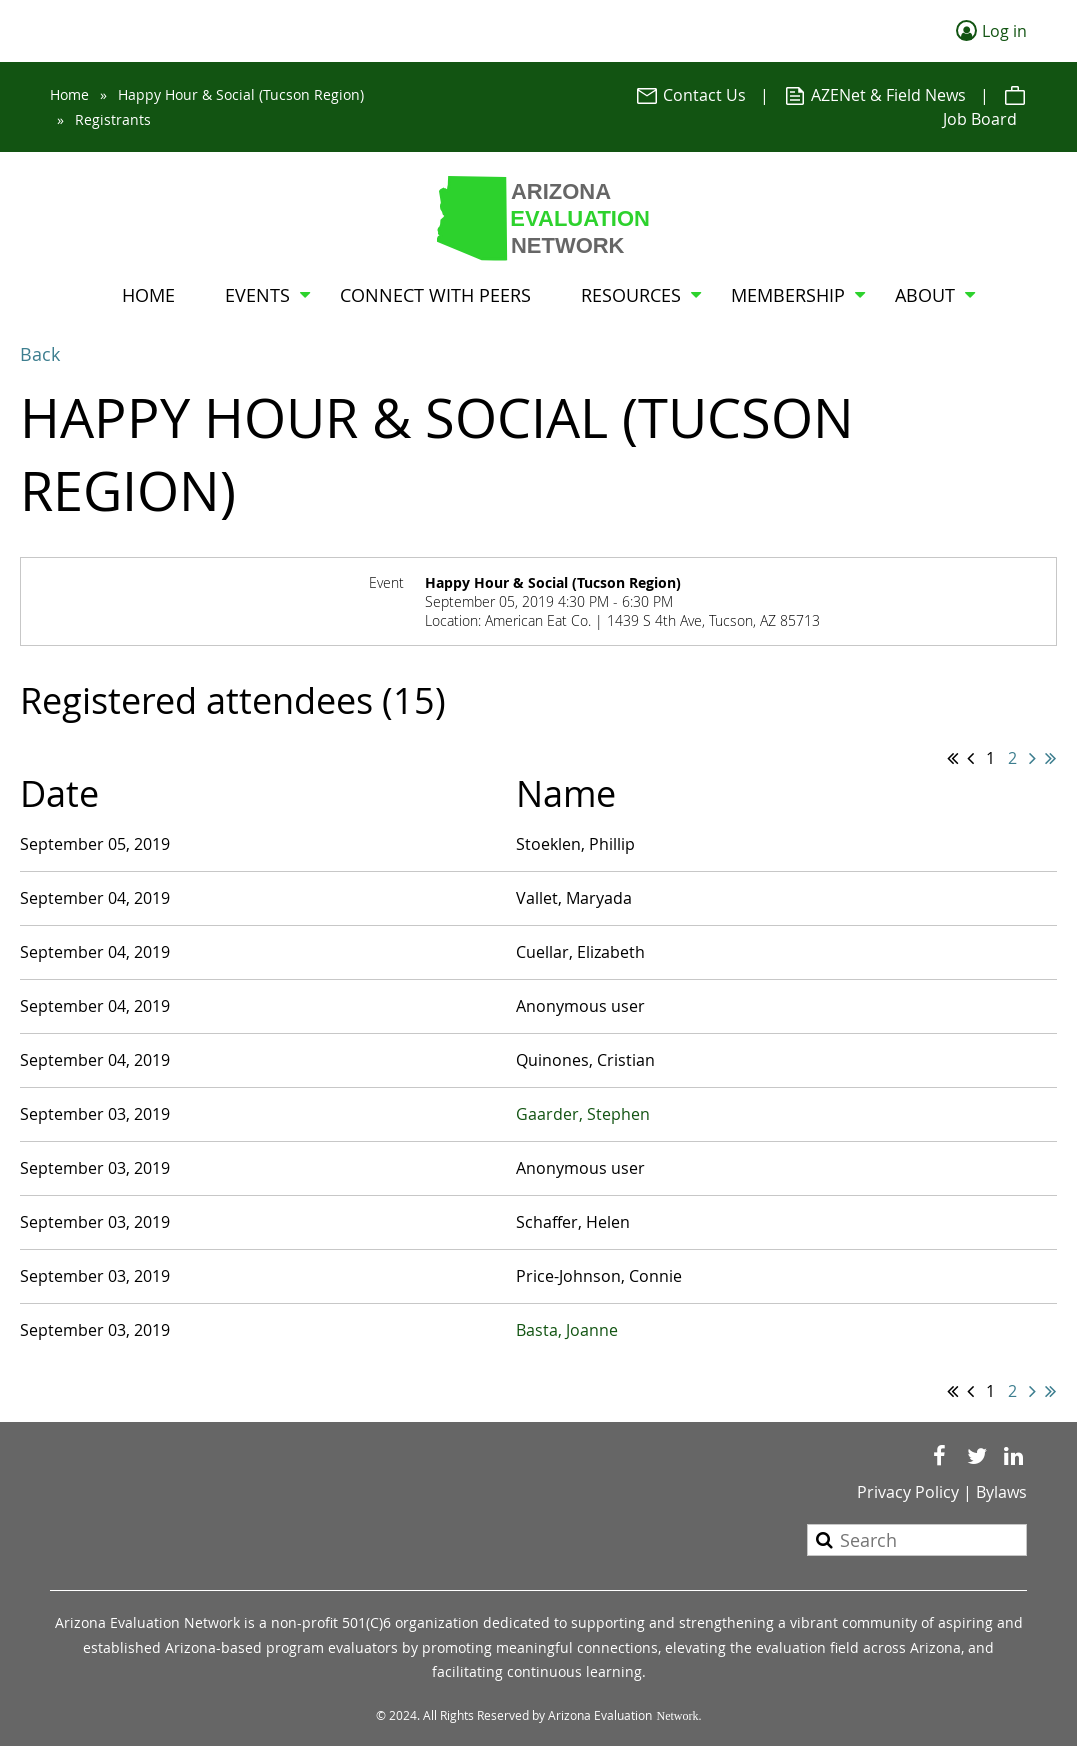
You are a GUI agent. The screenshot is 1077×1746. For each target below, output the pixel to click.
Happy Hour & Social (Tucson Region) (241, 94)
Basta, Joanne (567, 1330)
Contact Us (690, 95)
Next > (1032, 758)
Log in (1004, 31)
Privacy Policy (908, 1492)
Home (69, 94)
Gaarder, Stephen (583, 1114)
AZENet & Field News (874, 95)
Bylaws (1001, 1492)
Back (40, 354)
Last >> (1050, 758)
